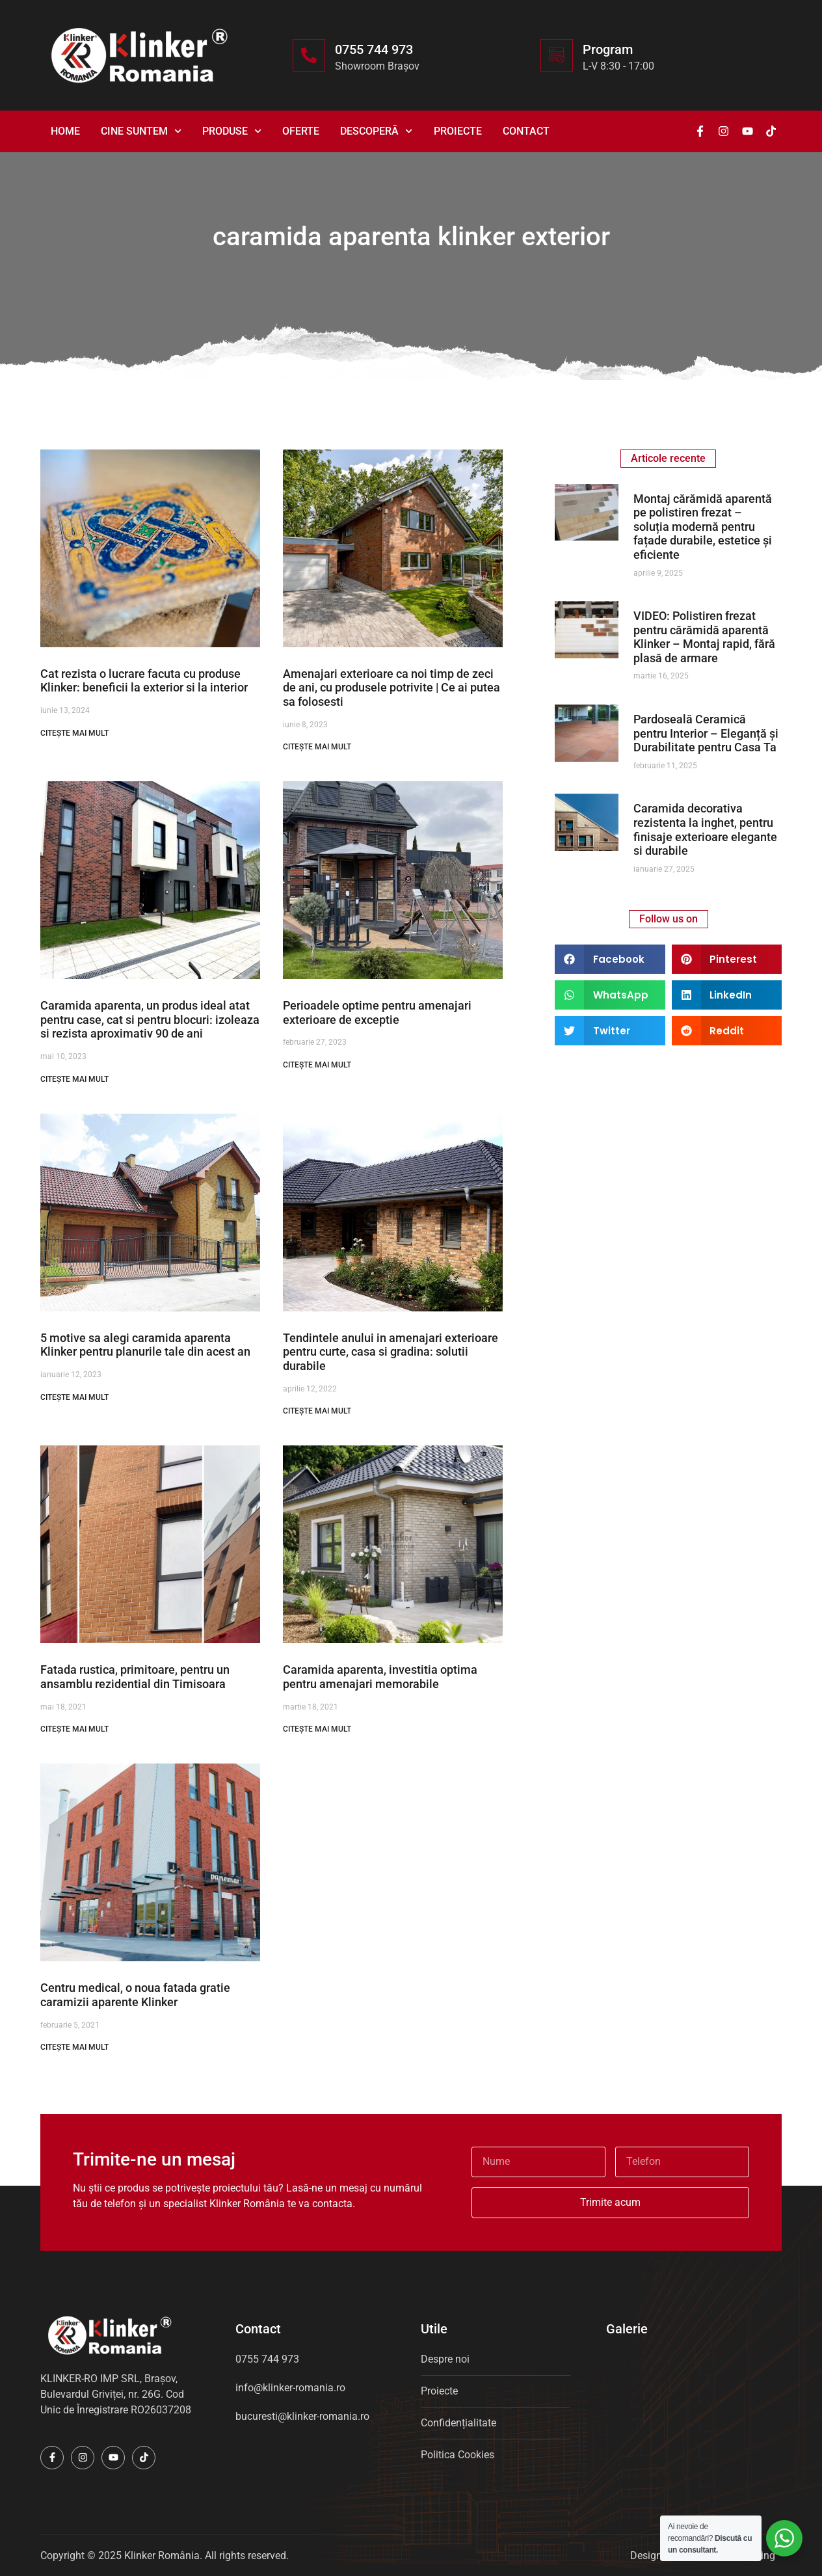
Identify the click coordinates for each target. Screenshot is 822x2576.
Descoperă (376, 131)
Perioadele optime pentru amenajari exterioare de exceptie (377, 1012)
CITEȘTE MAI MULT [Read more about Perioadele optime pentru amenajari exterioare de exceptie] (317, 1064)
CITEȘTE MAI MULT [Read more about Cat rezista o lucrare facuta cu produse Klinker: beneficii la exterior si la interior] (74, 733)
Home (65, 131)
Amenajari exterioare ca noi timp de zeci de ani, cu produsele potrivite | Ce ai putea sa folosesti (391, 687)
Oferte (300, 131)
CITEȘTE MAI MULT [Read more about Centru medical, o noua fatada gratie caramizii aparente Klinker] (74, 2047)
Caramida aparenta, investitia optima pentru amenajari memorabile (380, 1677)
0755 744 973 (374, 49)
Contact (526, 131)
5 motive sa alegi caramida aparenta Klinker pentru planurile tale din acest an (145, 1345)
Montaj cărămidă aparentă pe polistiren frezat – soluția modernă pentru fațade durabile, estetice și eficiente (702, 526)
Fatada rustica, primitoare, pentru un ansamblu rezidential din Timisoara (135, 1677)
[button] (610, 959)
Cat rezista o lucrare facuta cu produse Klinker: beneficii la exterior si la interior (144, 681)
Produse (231, 131)
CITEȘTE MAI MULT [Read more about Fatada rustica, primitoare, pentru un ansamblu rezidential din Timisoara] (74, 1729)
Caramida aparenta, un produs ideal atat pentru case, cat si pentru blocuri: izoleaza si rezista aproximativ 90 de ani (149, 1019)
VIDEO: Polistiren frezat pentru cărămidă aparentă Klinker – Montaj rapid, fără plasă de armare (704, 637)
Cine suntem (141, 131)
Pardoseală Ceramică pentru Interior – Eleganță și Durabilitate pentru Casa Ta (705, 733)
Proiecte (458, 131)
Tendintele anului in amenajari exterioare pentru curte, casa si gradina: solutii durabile (390, 1352)
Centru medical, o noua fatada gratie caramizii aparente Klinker (135, 1995)
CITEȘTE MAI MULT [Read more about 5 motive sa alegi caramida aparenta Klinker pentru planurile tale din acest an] (74, 1397)
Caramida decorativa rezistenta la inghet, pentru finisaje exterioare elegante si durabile (705, 829)
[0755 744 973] (309, 55)
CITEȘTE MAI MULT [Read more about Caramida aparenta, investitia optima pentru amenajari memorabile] (317, 1729)
